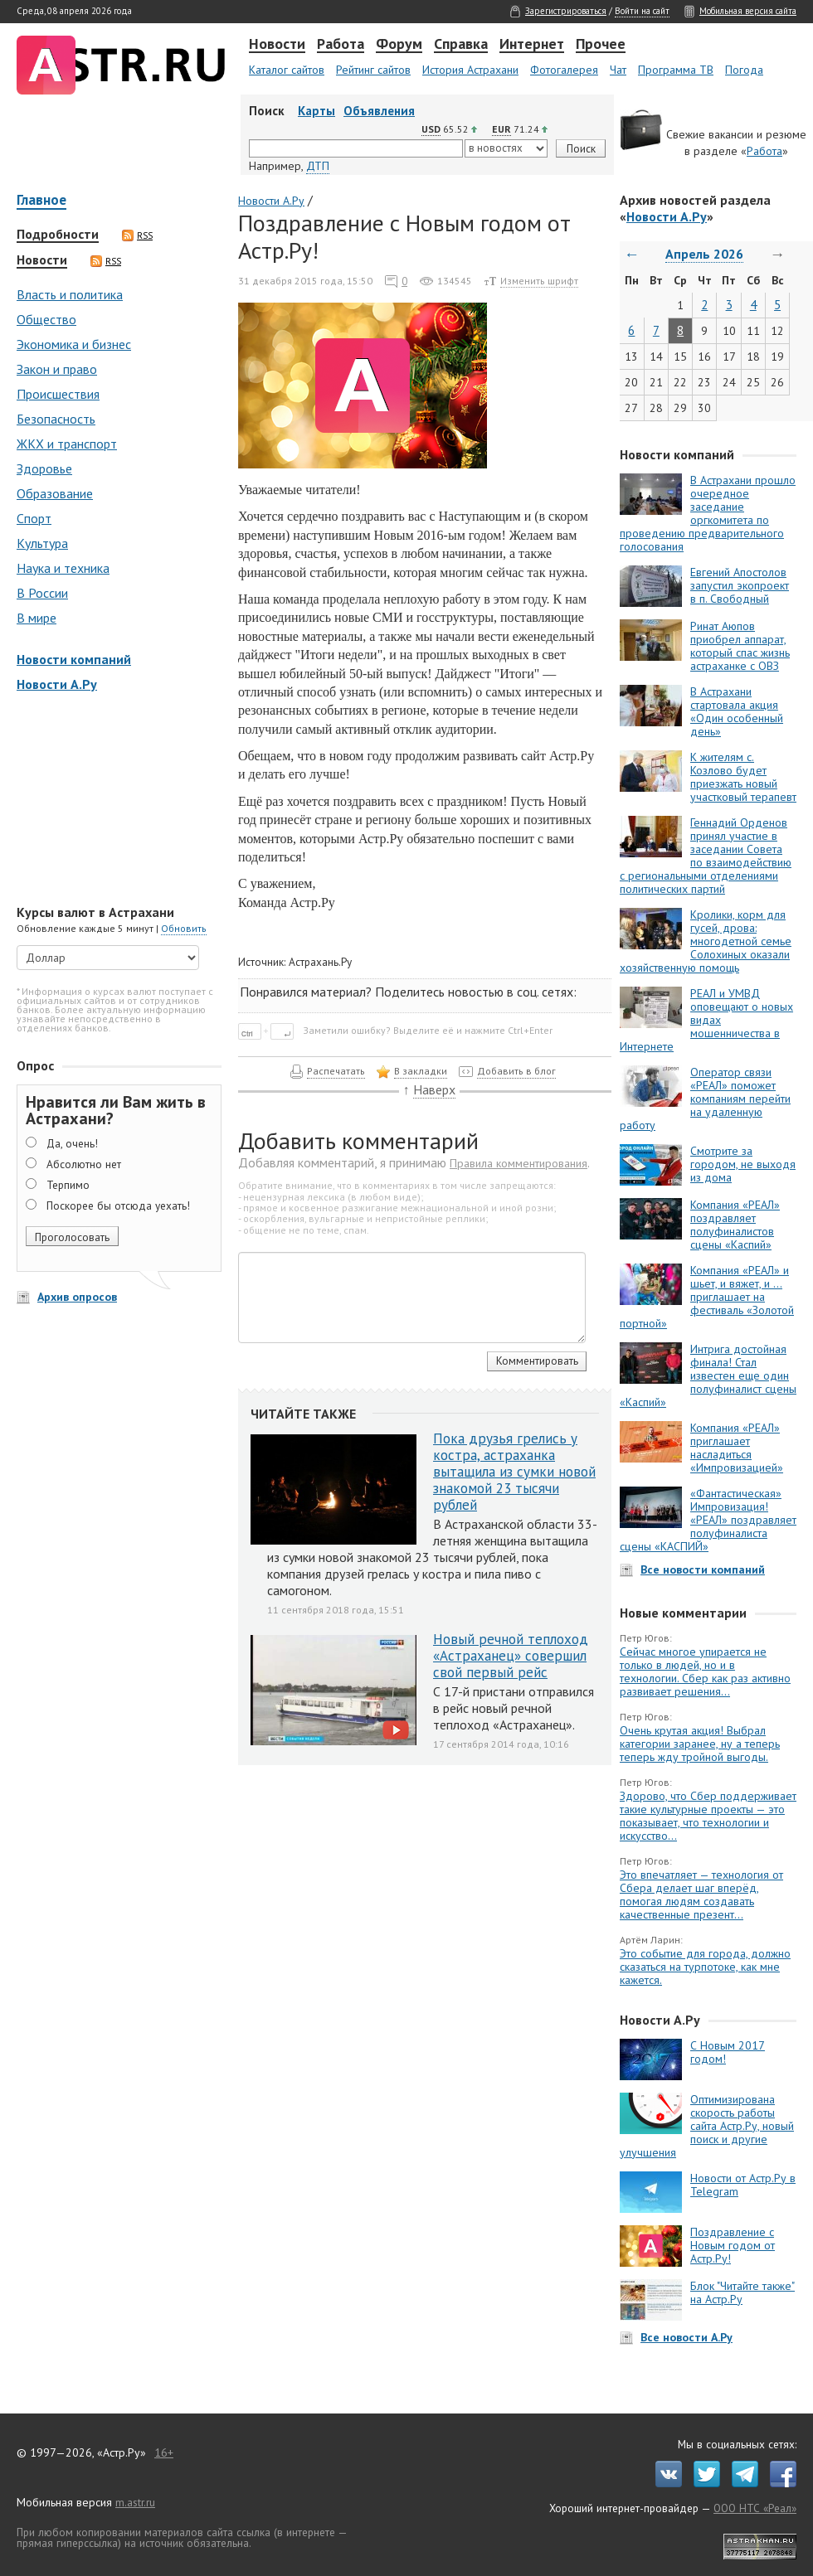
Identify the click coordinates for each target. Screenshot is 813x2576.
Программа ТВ (675, 69)
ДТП (317, 165)
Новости (277, 44)
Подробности (58, 234)
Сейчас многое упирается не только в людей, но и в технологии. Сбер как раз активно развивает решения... (705, 1671)
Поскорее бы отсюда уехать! (118, 1205)
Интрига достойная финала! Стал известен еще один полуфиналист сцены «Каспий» (708, 1375)
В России (42, 593)
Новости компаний (74, 659)
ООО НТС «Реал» (754, 2508)
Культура (42, 543)
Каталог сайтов (286, 69)
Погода (744, 69)
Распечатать (336, 1071)
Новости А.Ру (57, 684)
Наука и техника (63, 568)
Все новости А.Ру (686, 2337)
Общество (46, 319)
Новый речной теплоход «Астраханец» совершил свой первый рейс (510, 1655)
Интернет (531, 44)
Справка (461, 44)
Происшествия (58, 394)
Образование (55, 493)
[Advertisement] (116, 800)
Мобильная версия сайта (747, 11)
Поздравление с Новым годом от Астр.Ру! (732, 2245)
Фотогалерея (564, 69)
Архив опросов (77, 1296)
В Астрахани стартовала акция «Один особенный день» (736, 711)
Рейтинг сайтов (373, 69)
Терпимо (68, 1184)
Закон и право (57, 369)
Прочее (601, 44)
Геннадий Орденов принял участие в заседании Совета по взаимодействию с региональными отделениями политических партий (705, 855)
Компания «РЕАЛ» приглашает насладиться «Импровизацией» (736, 1447)
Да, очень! (72, 1143)
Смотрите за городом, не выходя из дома (743, 1164)
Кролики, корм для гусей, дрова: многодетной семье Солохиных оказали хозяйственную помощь (705, 941)
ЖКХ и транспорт (67, 443)
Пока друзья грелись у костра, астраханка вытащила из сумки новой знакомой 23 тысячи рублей (514, 1471)
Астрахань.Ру (320, 961)
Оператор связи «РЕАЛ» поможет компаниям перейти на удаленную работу (705, 1099)
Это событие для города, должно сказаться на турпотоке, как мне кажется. (705, 1966)
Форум (399, 44)
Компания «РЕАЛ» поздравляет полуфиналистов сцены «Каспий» (735, 1224)
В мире (36, 617)
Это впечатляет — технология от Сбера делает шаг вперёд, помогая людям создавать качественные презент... (701, 1894)
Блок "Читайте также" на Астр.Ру (742, 2292)
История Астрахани (470, 69)
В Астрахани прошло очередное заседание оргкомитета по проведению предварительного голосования (708, 513)
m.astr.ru (135, 2502)
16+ (163, 2452)
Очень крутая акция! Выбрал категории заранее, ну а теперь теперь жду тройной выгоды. (700, 1743)
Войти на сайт (642, 11)
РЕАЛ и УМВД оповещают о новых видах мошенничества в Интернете (706, 1020)
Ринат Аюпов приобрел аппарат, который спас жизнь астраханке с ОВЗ (740, 646)
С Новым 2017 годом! (727, 2052)
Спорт (34, 518)
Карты (316, 111)
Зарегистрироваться (565, 11)
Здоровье (44, 468)
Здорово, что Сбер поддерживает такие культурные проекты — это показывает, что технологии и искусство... (708, 1815)
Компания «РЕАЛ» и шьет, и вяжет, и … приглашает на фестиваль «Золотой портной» (707, 1297)
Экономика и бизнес (74, 344)
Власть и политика (70, 294)
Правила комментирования (518, 1163)
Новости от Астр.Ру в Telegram (743, 2185)
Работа (340, 44)
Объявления (379, 111)
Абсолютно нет (83, 1164)
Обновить (184, 928)
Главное (41, 201)
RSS (137, 235)
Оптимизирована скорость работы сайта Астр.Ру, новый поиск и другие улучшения (707, 2126)
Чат (618, 69)
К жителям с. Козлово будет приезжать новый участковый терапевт (743, 777)
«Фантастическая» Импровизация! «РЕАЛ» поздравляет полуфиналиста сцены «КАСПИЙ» (708, 1520)
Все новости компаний (702, 1569)
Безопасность (56, 418)
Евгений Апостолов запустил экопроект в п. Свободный (739, 585)
